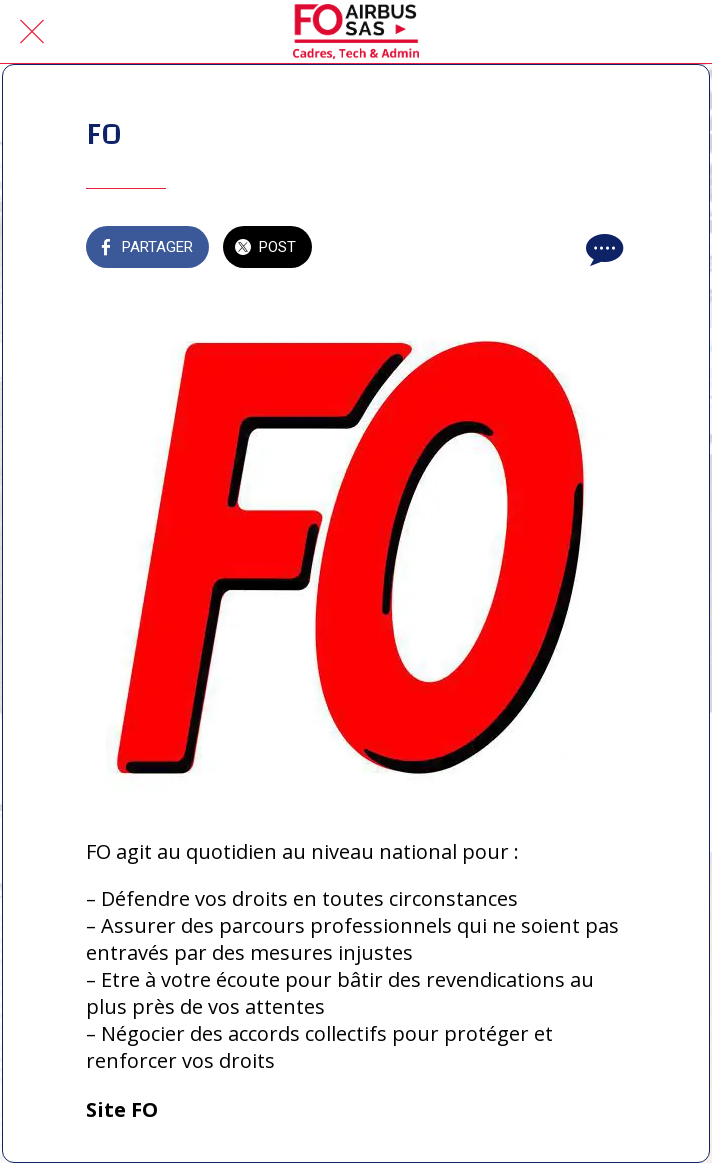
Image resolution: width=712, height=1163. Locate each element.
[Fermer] (32, 32)
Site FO (122, 1109)
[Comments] (602, 249)
